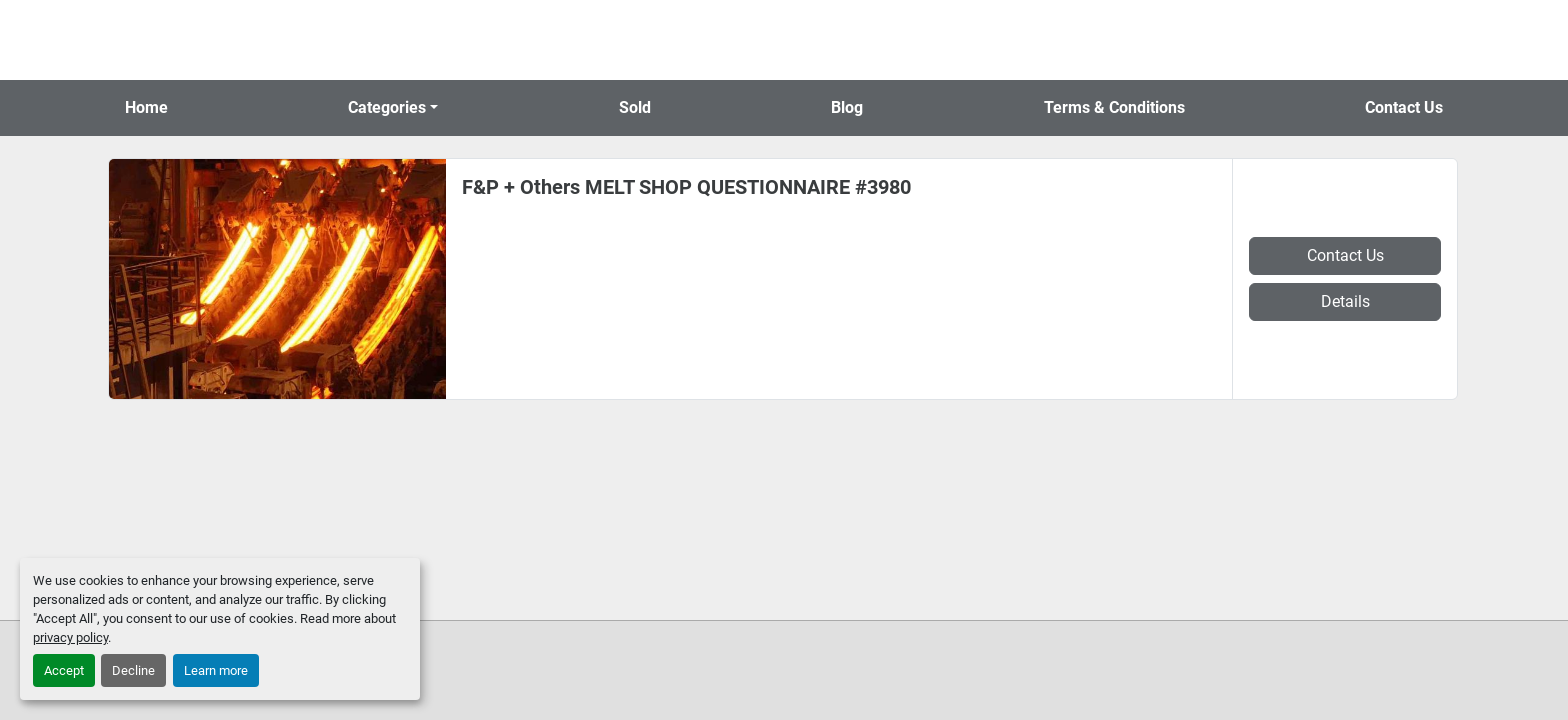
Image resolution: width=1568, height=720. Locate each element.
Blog (847, 107)
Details (1345, 301)
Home (146, 107)
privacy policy (70, 637)
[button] (393, 108)
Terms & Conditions (1114, 107)
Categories (387, 107)
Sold (635, 107)
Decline (133, 670)
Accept (64, 670)
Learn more (216, 670)
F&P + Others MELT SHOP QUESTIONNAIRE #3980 (686, 187)
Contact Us (1404, 107)
